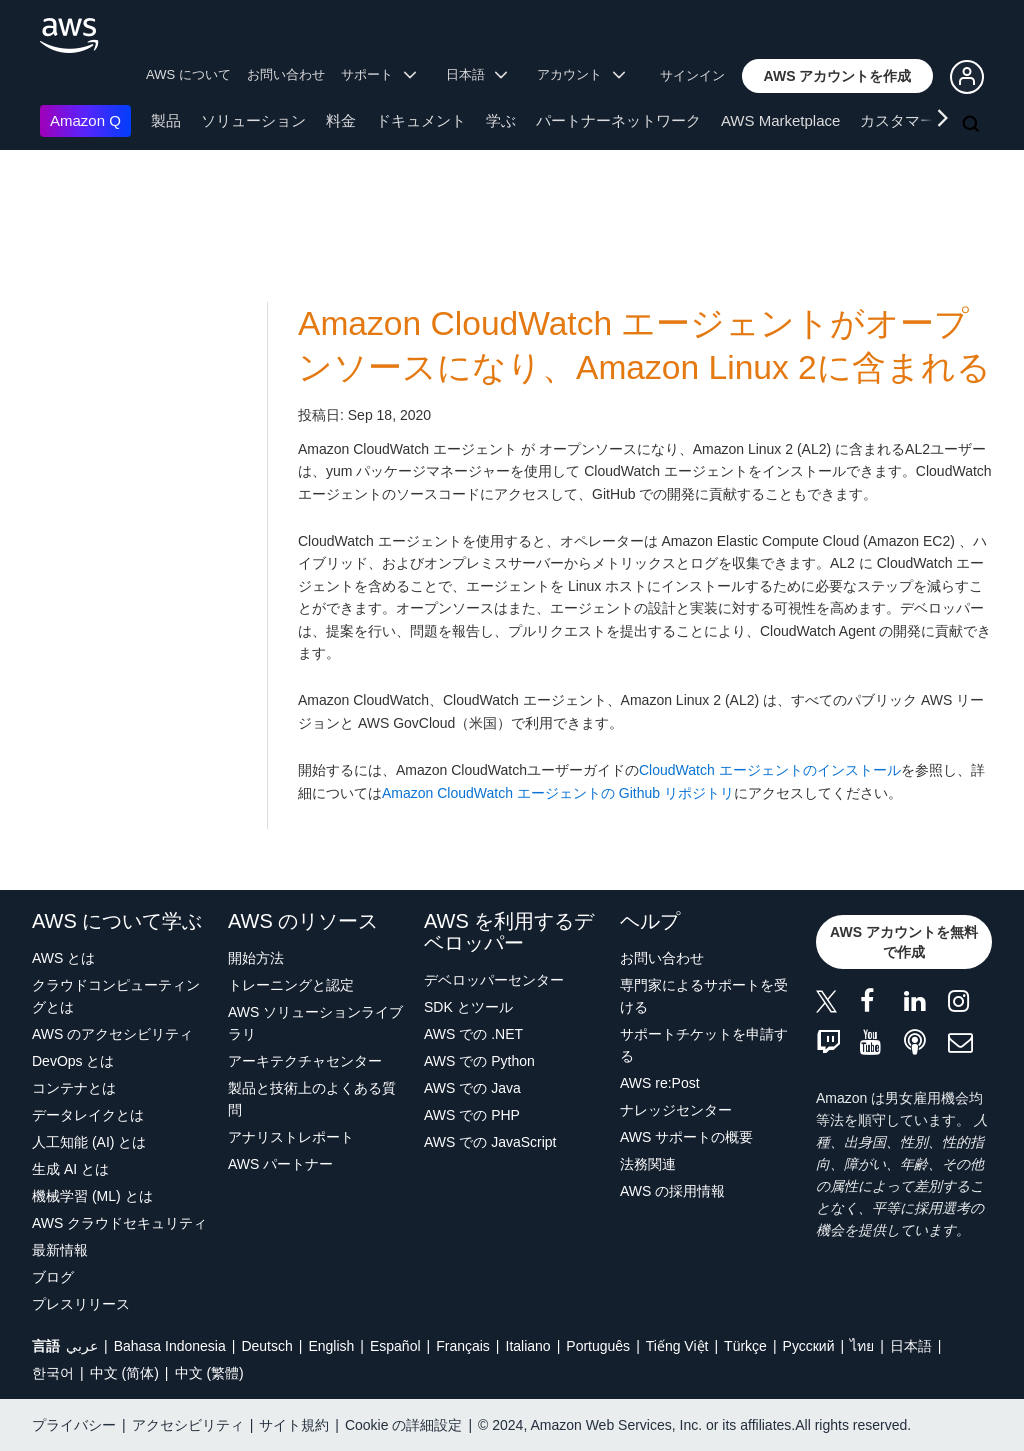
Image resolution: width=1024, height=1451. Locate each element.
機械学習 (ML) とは (92, 1196)
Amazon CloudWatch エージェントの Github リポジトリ (558, 793)
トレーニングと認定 (291, 985)
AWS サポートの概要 (686, 1137)
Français (463, 1346)
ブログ (53, 1277)
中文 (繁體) (209, 1373)
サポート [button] (378, 74)
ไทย (862, 1346)
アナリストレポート (291, 1137)
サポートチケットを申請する (704, 1045)
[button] (838, 76)
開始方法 (256, 958)
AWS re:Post (660, 1083)
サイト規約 (294, 1425)
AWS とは (63, 958)
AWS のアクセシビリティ (112, 1034)
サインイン (692, 75)
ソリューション (253, 120)
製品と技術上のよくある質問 (312, 1099)
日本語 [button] (477, 74)
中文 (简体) (124, 1373)
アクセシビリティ (188, 1425)
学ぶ (501, 120)
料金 (341, 120)
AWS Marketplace (780, 120)
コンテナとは (74, 1088)
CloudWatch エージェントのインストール (770, 770)
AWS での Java (472, 1088)
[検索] (973, 125)
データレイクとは (88, 1115)
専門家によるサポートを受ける (704, 996)
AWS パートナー (280, 1164)
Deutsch (266, 1346)
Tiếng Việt (677, 1346)
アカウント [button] (581, 74)
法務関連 (648, 1164)
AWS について (188, 74)
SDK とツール (468, 1007)
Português (598, 1346)
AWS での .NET (473, 1034)
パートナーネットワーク (618, 120)
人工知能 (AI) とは (89, 1142)
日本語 (911, 1346)
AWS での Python (479, 1061)
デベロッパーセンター (494, 980)
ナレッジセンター (676, 1110)
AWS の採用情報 (672, 1191)
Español (395, 1346)
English (331, 1346)
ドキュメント (421, 120)
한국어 (53, 1373)
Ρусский (809, 1346)
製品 (166, 120)
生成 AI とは (70, 1169)
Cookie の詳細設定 (403, 1425)
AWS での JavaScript (490, 1142)
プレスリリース (81, 1304)
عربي (82, 1346)
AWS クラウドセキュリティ (119, 1223)
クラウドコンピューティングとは (116, 996)
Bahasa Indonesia (170, 1346)
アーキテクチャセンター (305, 1061)
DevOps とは (73, 1061)
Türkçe (745, 1346)
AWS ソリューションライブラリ (315, 1023)
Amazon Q (85, 120)
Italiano (528, 1346)
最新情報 (60, 1250)
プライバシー (74, 1425)
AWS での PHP (472, 1115)
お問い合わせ (286, 74)
